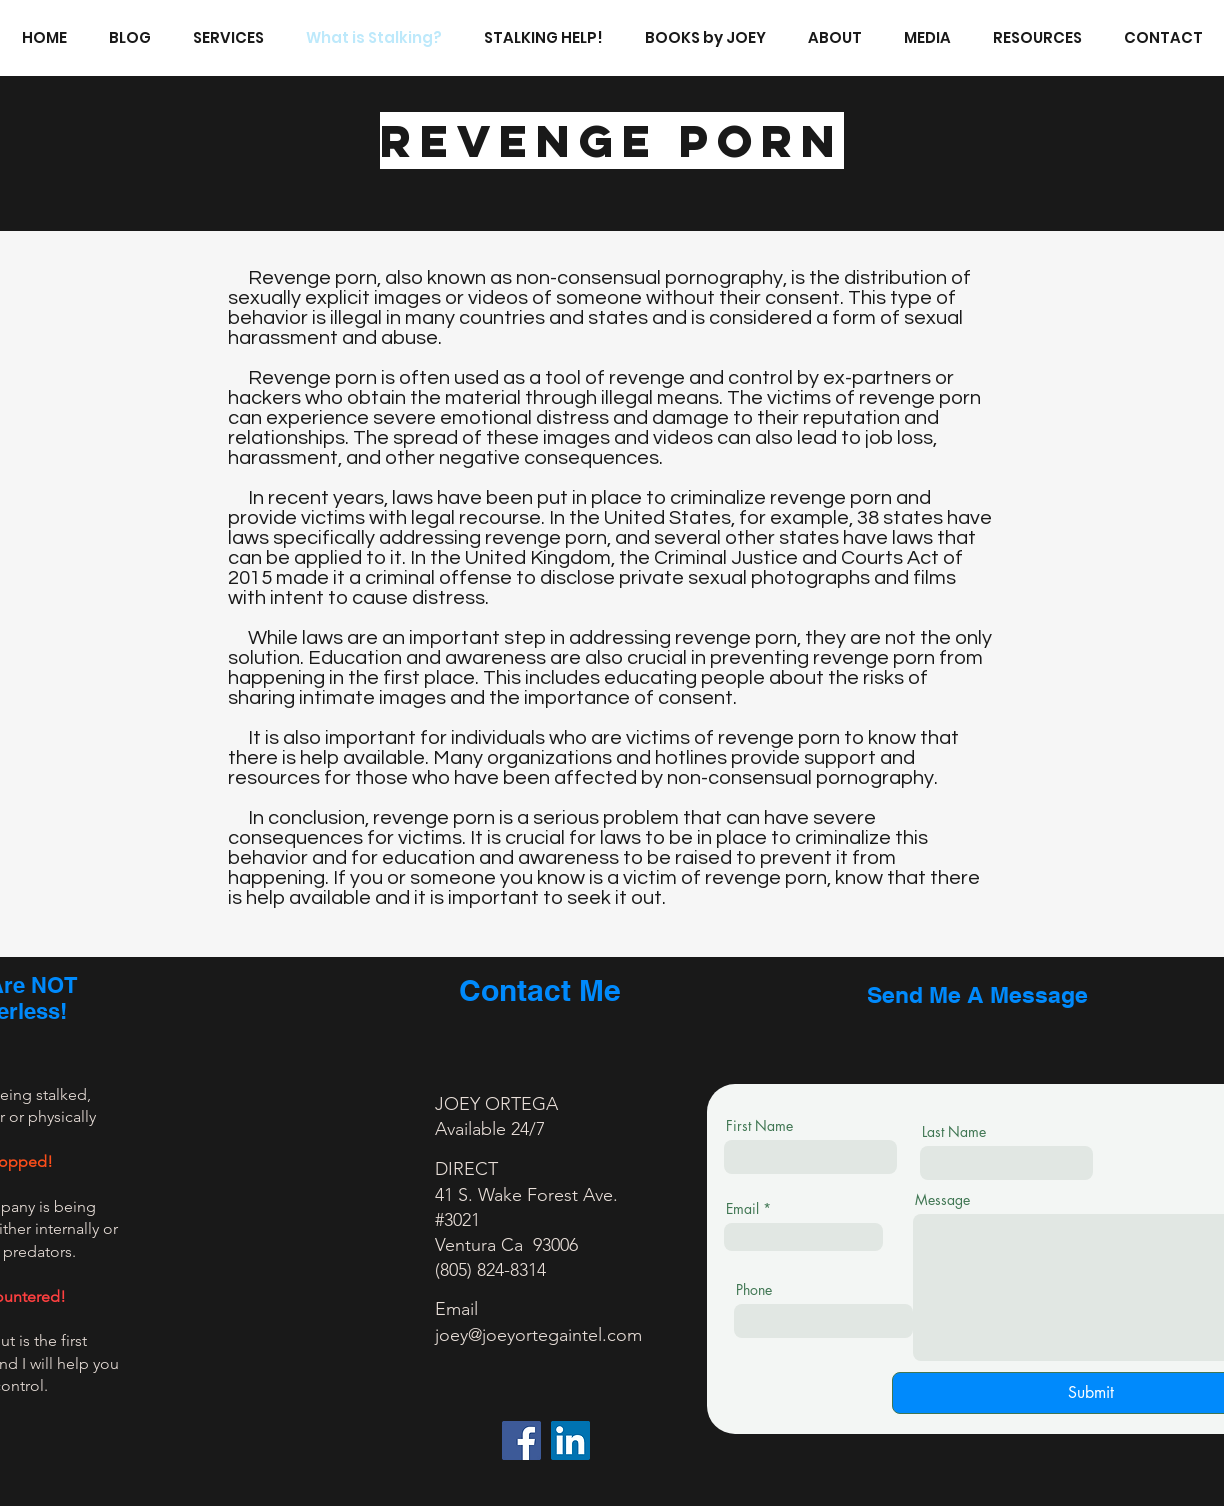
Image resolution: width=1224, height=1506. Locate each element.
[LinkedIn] (570, 1440)
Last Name (954, 1132)
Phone (754, 1290)
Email (742, 1209)
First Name (759, 1126)
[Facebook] (521, 1440)
